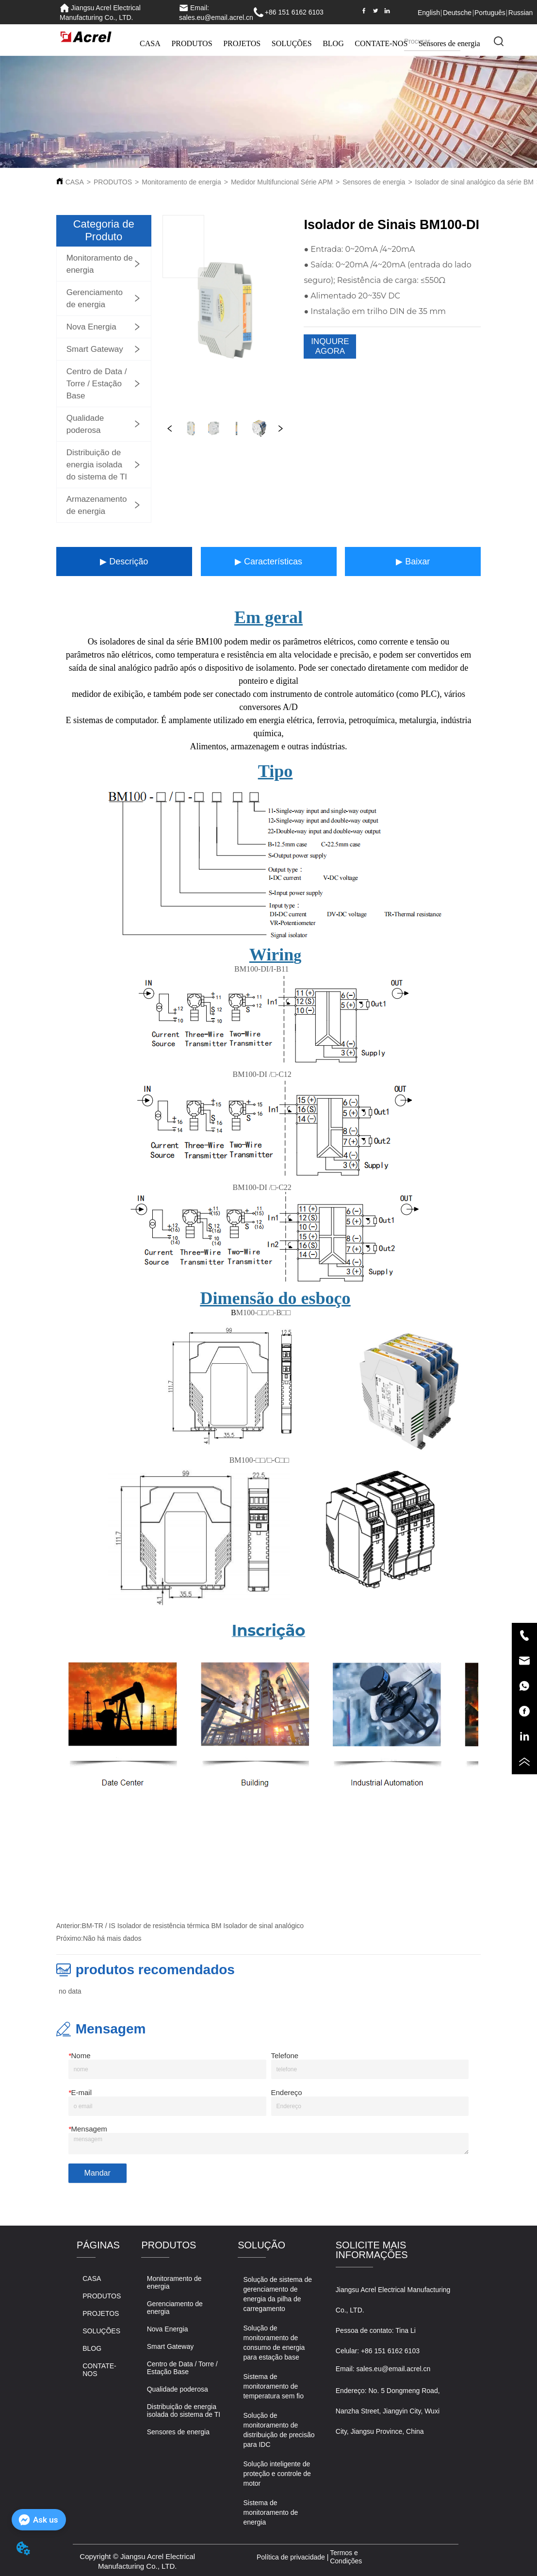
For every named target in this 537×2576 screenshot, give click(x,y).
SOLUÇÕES (292, 43)
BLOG (333, 43)
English (429, 13)
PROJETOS (241, 43)
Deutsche (457, 13)
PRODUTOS (191, 43)
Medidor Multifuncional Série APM (282, 182)
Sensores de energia (373, 182)
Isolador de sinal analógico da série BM (474, 182)
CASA (150, 43)
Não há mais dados (112, 1938)
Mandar (97, 2173)
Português (489, 13)
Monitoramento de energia (181, 182)
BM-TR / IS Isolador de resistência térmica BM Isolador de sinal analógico (193, 1926)
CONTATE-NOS (381, 43)
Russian (520, 13)
